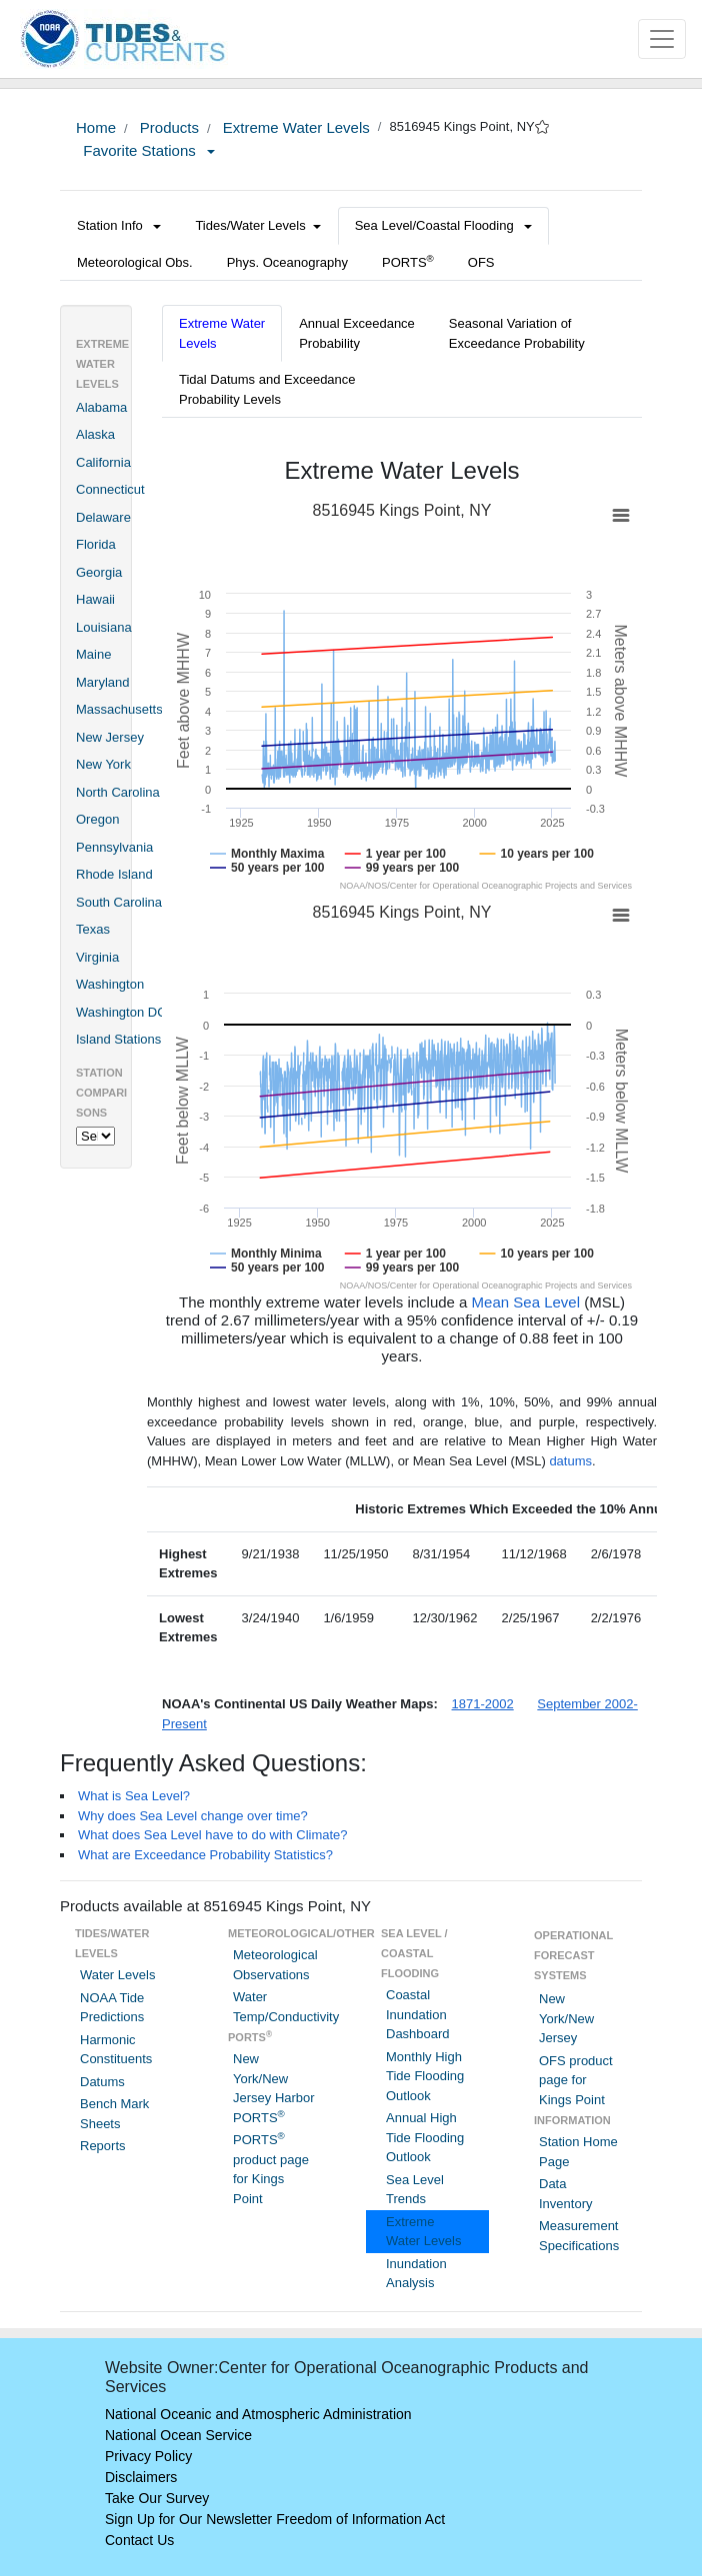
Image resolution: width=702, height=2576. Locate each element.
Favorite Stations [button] (149, 150)
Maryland (102, 682)
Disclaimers (141, 2477)
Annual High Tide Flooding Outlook (425, 2137)
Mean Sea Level (526, 1301)
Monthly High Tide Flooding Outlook (425, 2076)
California (103, 462)
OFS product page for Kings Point (576, 2080)
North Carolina (118, 792)
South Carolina (119, 902)
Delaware (103, 517)
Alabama (101, 407)
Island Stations (118, 1039)
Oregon (97, 819)
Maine (93, 654)
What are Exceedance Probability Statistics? (205, 1854)
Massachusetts (119, 709)
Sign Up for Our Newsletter (188, 2519)
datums (570, 1460)
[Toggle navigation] (662, 39)
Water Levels (117, 1974)
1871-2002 (483, 1703)
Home (96, 127)
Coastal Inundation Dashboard (418, 2014)
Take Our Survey (157, 2498)
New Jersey (110, 737)
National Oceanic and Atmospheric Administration (258, 2414)
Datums (102, 2081)
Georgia (99, 572)
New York (103, 764)
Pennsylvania (114, 847)
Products (167, 127)
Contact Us (139, 2540)
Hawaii (95, 599)
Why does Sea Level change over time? (193, 1815)
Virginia (97, 957)
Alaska (95, 434)
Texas (93, 929)
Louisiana (104, 627)
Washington (110, 984)
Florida (96, 544)
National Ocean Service (178, 2435)
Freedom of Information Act (360, 2519)
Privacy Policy (148, 2456)
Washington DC (121, 1012)
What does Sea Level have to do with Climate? (213, 1834)
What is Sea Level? (134, 1795)
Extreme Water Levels (294, 127)
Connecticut (110, 489)
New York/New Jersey (566, 2018)
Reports (103, 2145)
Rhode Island (114, 874)
